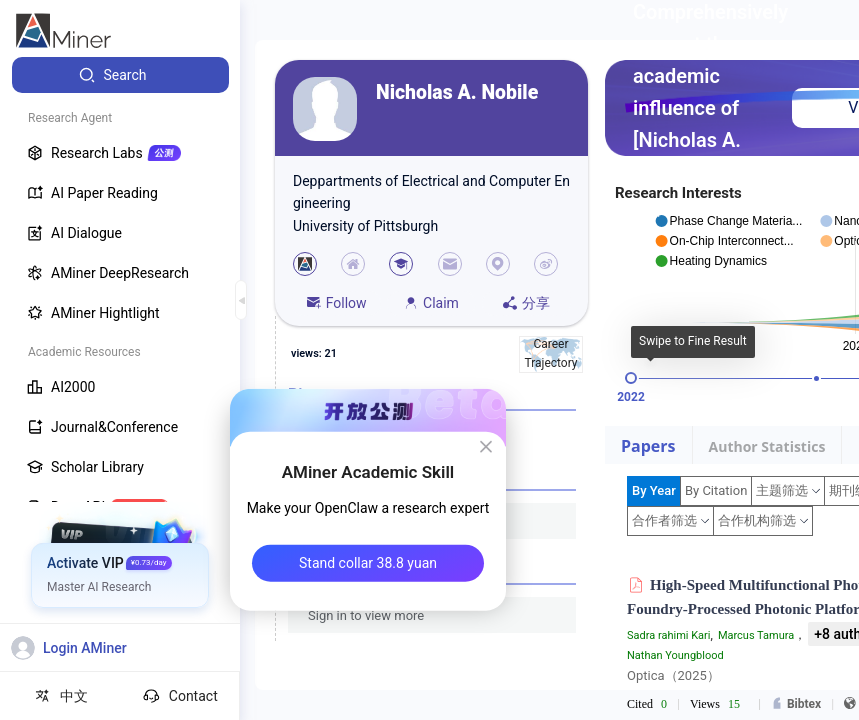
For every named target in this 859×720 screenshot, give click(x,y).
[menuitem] (120, 75)
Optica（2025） (673, 675)
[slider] (631, 378)
